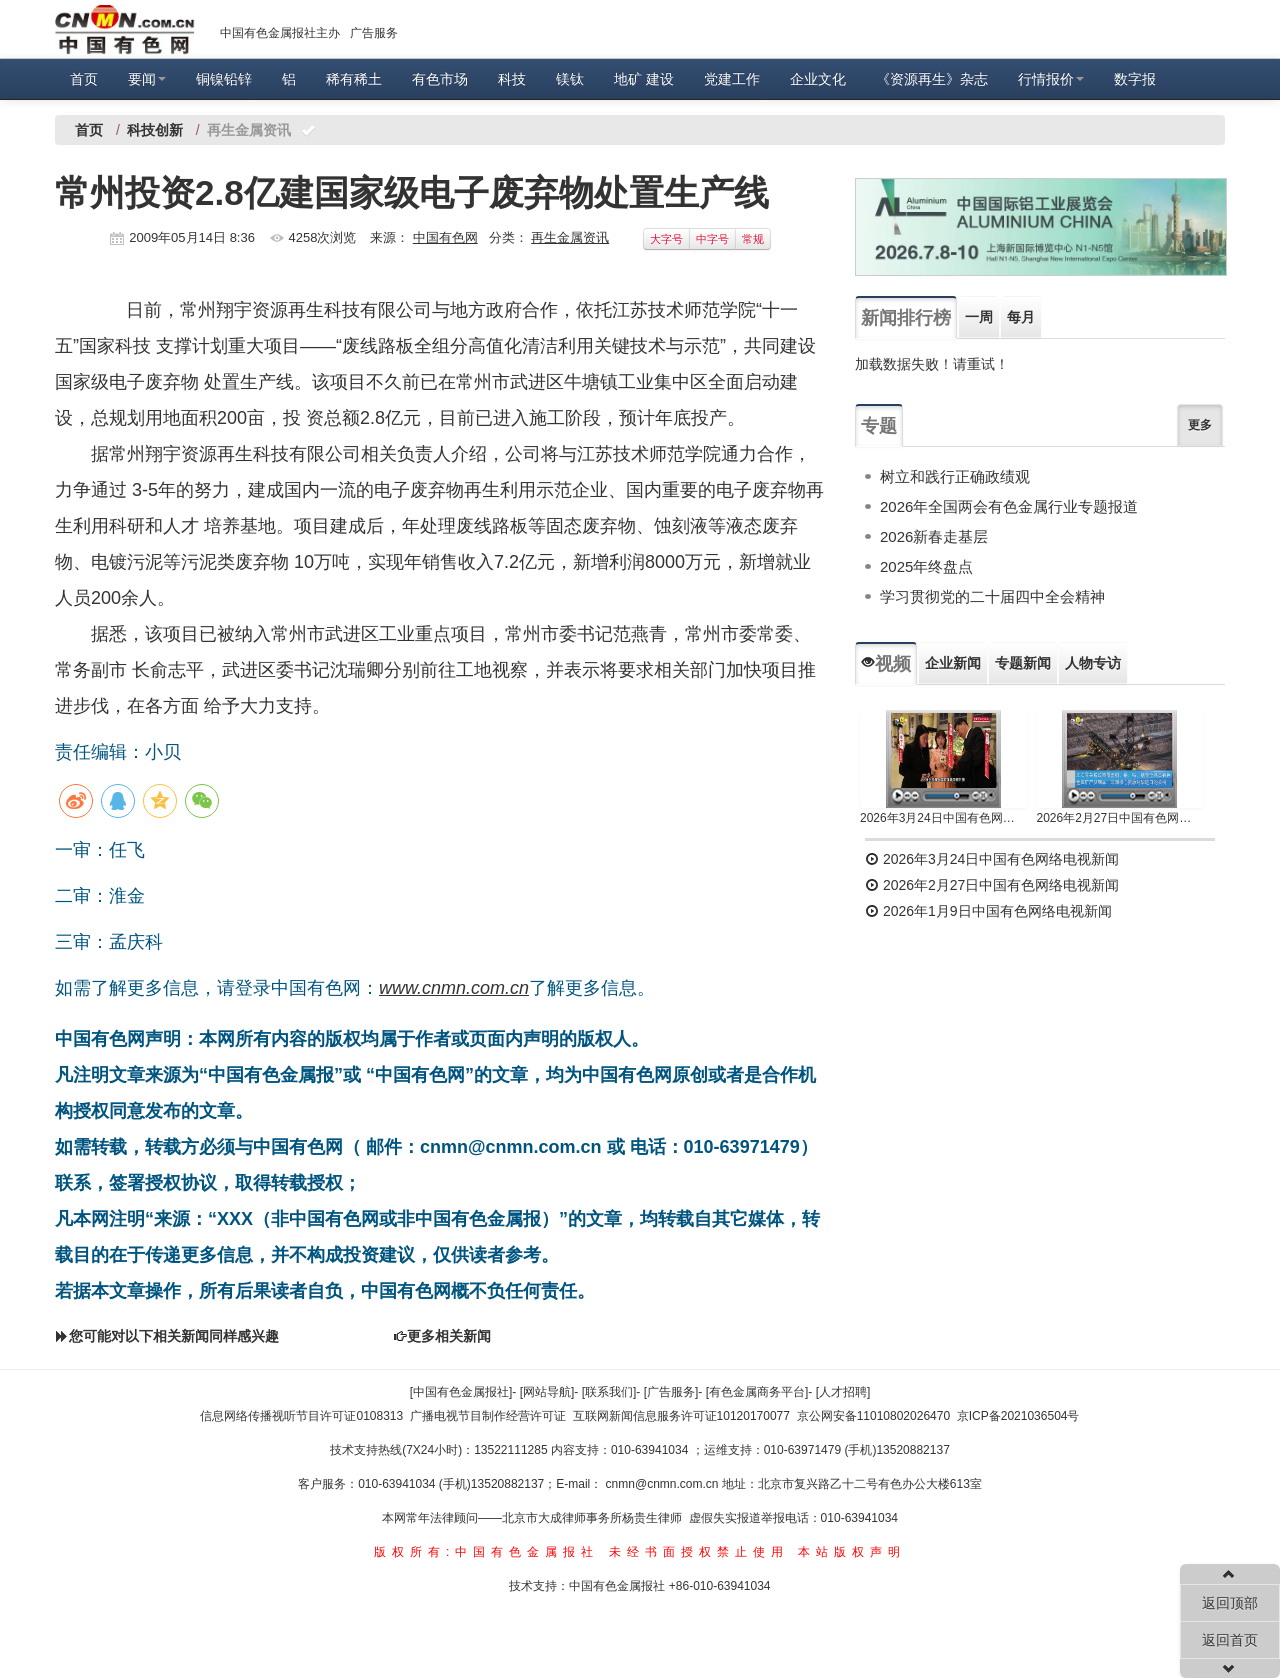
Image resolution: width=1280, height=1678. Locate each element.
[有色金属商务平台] (757, 1392)
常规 (753, 239)
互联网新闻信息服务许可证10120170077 (681, 1416)
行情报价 (1051, 79)
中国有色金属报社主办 (280, 33)
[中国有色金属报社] (461, 1392)
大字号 (666, 239)
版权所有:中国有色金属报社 (486, 1552)
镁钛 (570, 79)
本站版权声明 (852, 1552)
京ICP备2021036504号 (1018, 1416)
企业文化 (818, 79)
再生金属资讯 (570, 237)
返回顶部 (1230, 1603)
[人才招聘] (843, 1392)
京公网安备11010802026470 (873, 1416)
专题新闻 (1023, 663)
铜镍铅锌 (224, 79)
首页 (84, 79)
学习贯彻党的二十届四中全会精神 (992, 596)
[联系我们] (609, 1392)
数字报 (1135, 79)
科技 (512, 79)
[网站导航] (547, 1392)
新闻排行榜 (906, 318)
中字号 (712, 239)
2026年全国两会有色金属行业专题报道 (1009, 506)
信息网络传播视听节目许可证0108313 (301, 1416)
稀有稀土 (354, 79)
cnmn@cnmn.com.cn (664, 1484)
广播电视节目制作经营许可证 (488, 1416)
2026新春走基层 (934, 536)
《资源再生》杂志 (932, 79)
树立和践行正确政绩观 (955, 476)
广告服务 (374, 33)
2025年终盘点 (926, 566)
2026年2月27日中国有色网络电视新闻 (1120, 818)
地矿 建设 (644, 79)
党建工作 (732, 79)
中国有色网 (445, 237)
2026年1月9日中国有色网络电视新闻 (988, 911)
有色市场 (440, 79)
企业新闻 (953, 663)
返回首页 (1230, 1640)
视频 (886, 664)
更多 (1200, 425)
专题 (879, 426)
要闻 (147, 79)
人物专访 (1093, 663)
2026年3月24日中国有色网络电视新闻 (943, 818)
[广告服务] (671, 1392)
